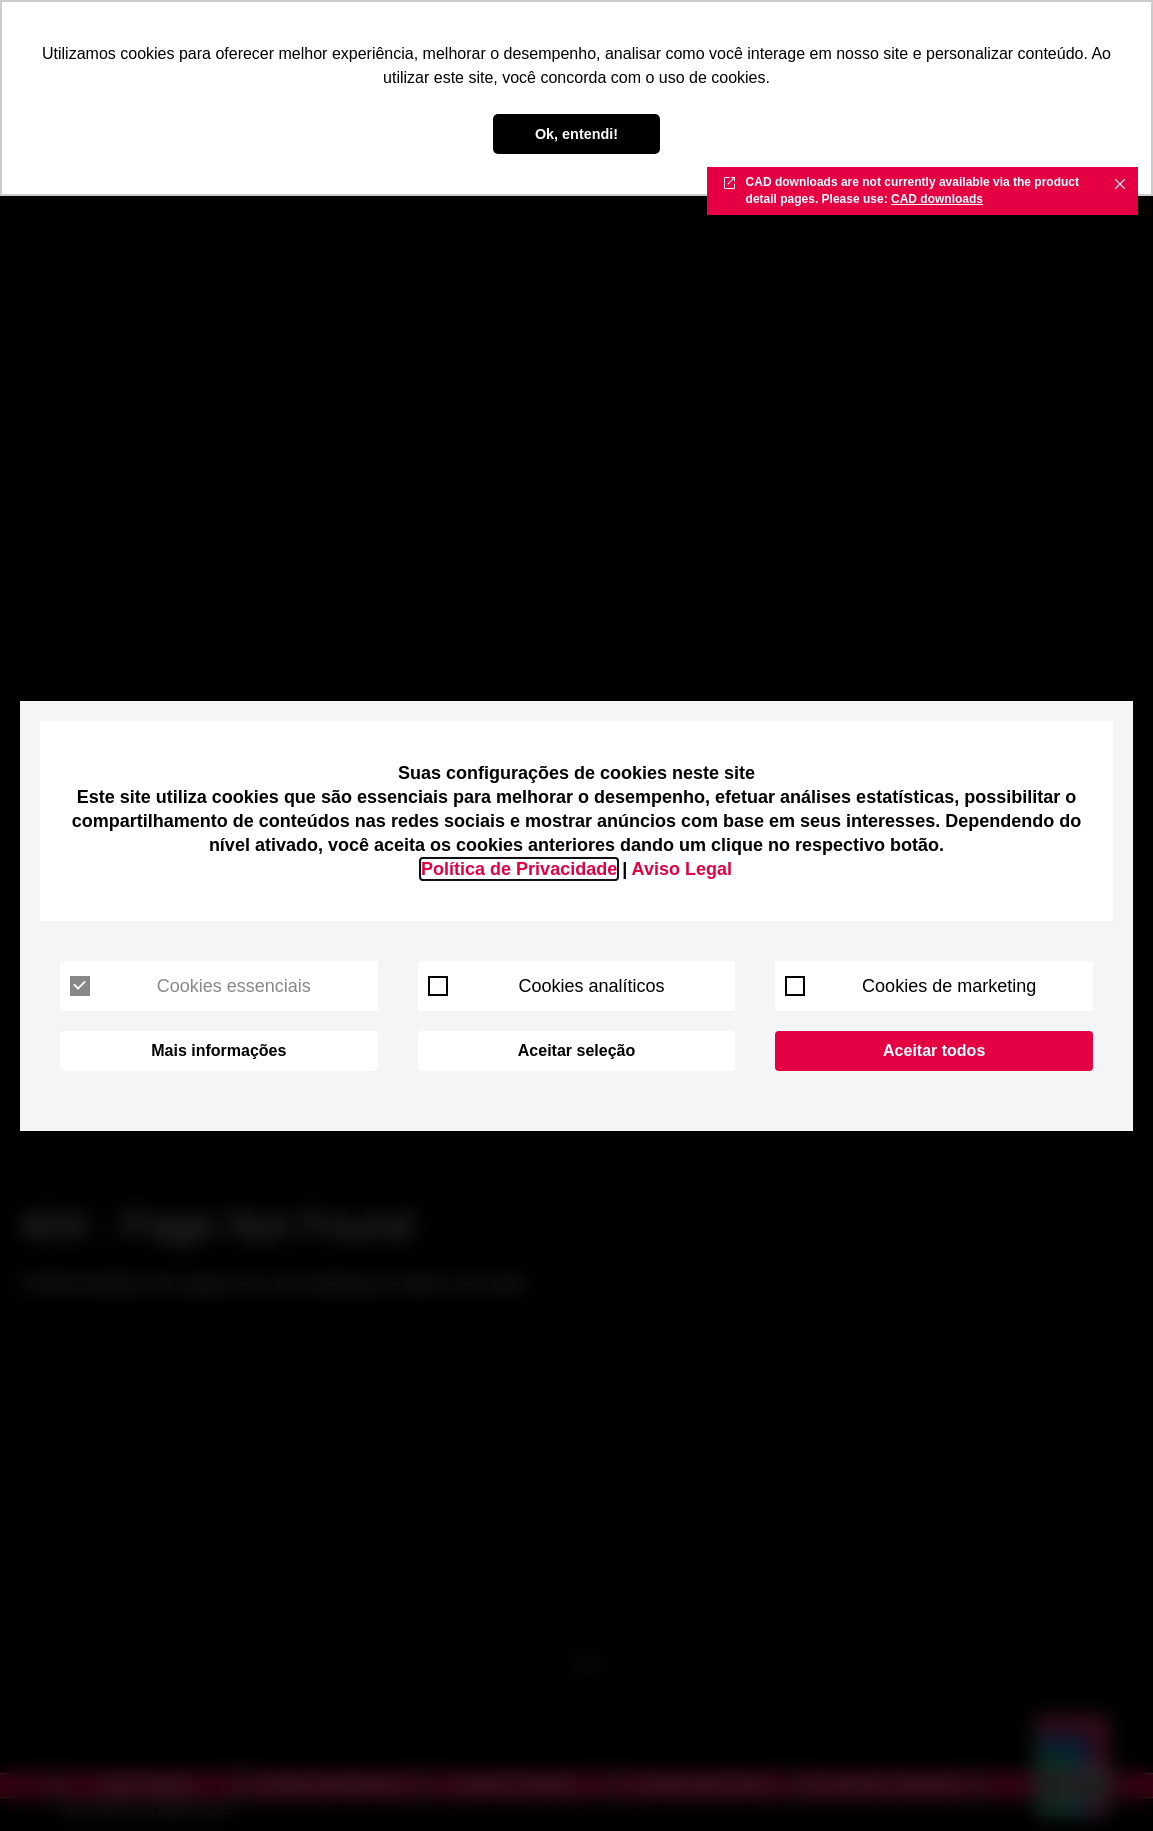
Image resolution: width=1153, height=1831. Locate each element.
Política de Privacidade (519, 869)
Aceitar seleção (576, 1050)
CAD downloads (937, 199)
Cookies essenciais (190, 986)
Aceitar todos (934, 1050)
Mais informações (218, 1050)
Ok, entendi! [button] (576, 134)
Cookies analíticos (546, 986)
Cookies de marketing (910, 986)
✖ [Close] (1120, 183)
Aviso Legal (682, 869)
